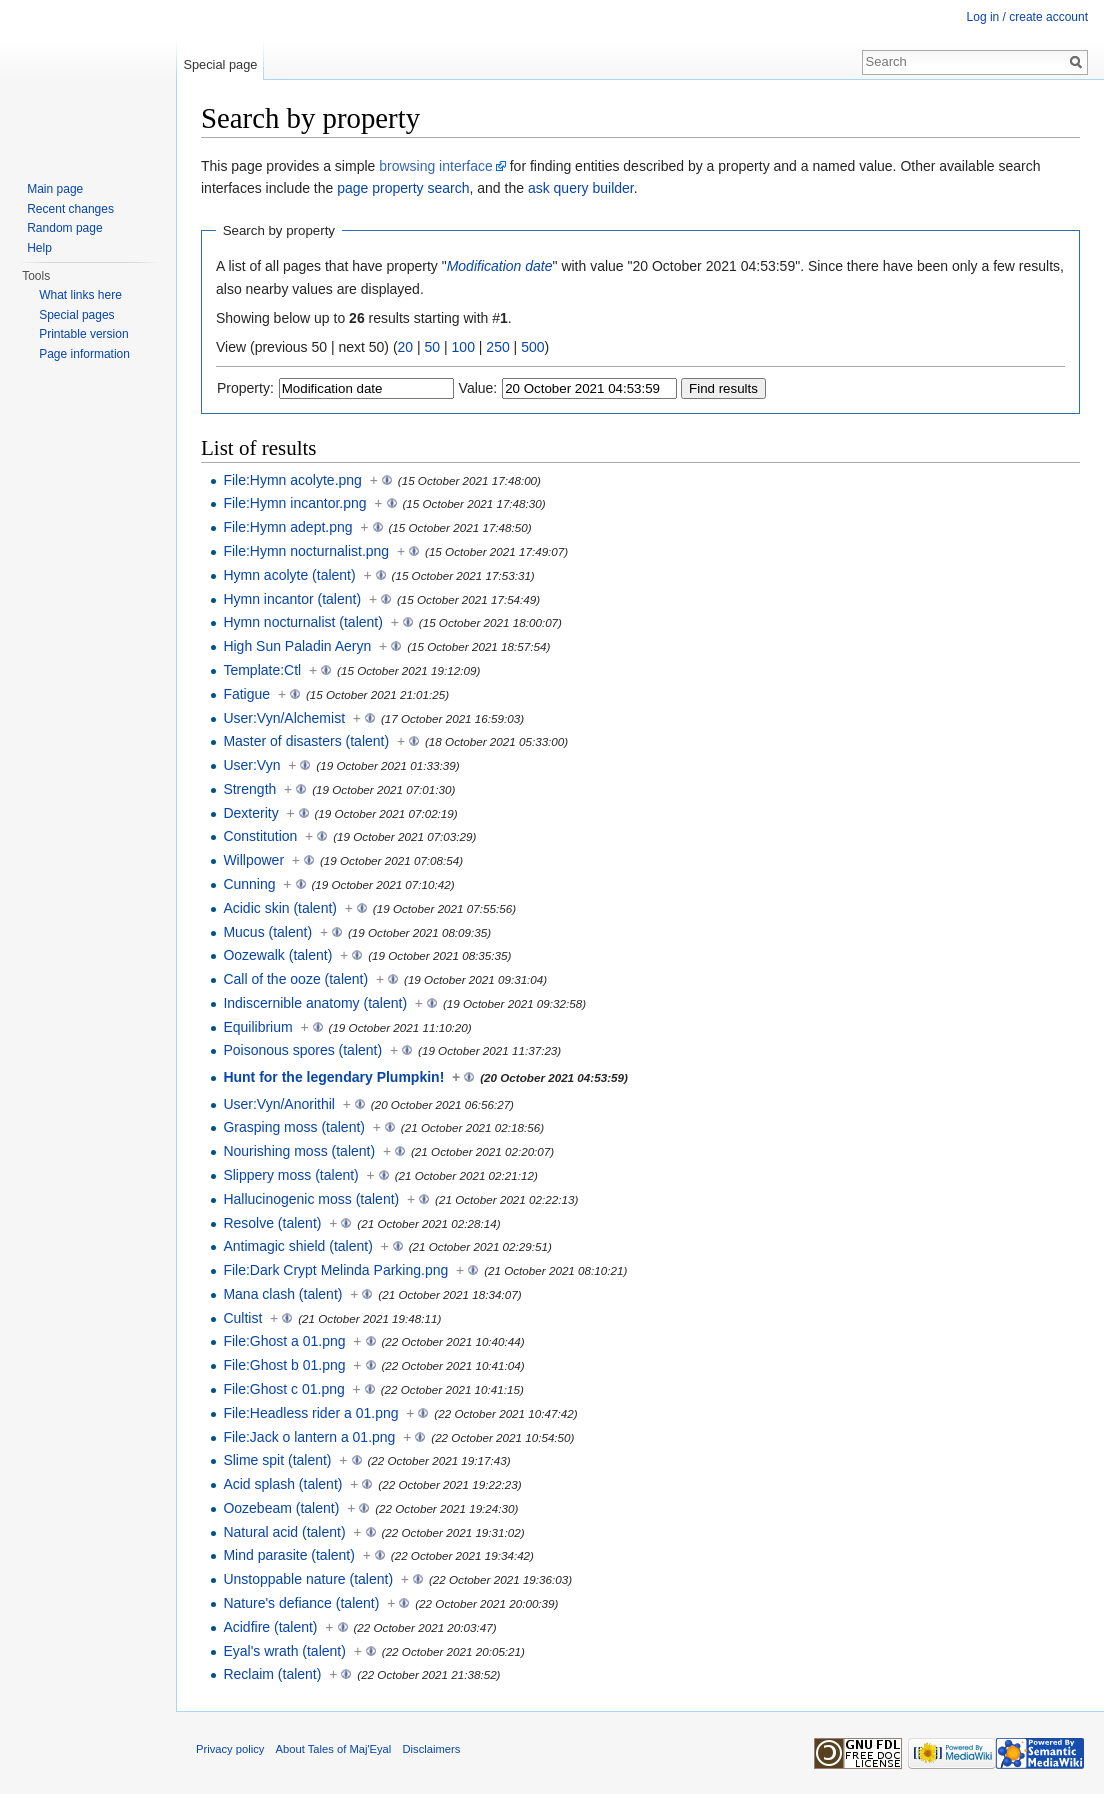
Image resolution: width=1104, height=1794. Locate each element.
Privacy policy (230, 1749)
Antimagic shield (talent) (297, 1246)
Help (39, 248)
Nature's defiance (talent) (301, 1603)
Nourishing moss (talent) (299, 1151)
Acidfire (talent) (270, 1627)
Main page (55, 189)
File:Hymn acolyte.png (292, 480)
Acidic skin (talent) (280, 908)
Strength (249, 789)
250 (497, 347)
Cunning (249, 884)
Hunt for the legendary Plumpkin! (333, 1077)
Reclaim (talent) (272, 1674)
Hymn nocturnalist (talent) (303, 622)
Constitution (260, 836)
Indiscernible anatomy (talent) (315, 1003)
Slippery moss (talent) (290, 1175)
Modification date (500, 266)
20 (406, 347)
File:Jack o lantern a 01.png (309, 1437)
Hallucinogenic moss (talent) (311, 1199)
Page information (84, 354)
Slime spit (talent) (277, 1460)
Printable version (83, 334)
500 (532, 347)
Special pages (76, 315)
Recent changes (70, 209)
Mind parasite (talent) (289, 1555)
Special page (220, 64)
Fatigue (246, 694)
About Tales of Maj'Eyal (334, 1749)
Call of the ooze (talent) (295, 979)
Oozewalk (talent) (277, 955)
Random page (64, 228)
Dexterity (250, 813)
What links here (80, 295)
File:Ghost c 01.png (283, 1389)
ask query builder (581, 188)
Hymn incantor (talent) (292, 599)
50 (433, 347)
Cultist (242, 1318)
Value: (478, 388)
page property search (403, 188)
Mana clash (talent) (282, 1294)
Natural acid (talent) (284, 1532)
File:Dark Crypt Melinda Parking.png (335, 1270)
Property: (245, 388)
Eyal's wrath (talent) (284, 1651)
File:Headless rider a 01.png (310, 1413)
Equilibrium (257, 1027)
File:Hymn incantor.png (294, 503)
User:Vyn (251, 765)
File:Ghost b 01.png (284, 1365)
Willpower (253, 860)
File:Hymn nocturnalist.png (306, 551)
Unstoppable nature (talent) (308, 1579)
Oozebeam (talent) (281, 1508)
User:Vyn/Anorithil (279, 1104)
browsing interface (436, 166)
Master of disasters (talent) (306, 741)
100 (463, 347)
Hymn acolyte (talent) (289, 575)
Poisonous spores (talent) (302, 1050)
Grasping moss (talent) (294, 1127)
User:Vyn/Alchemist (284, 718)
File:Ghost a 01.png (284, 1341)
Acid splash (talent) (282, 1484)
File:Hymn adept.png (287, 527)
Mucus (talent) (267, 932)
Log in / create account (1027, 17)
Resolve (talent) (272, 1223)
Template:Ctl (262, 670)
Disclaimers (432, 1749)
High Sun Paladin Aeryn (297, 646)
